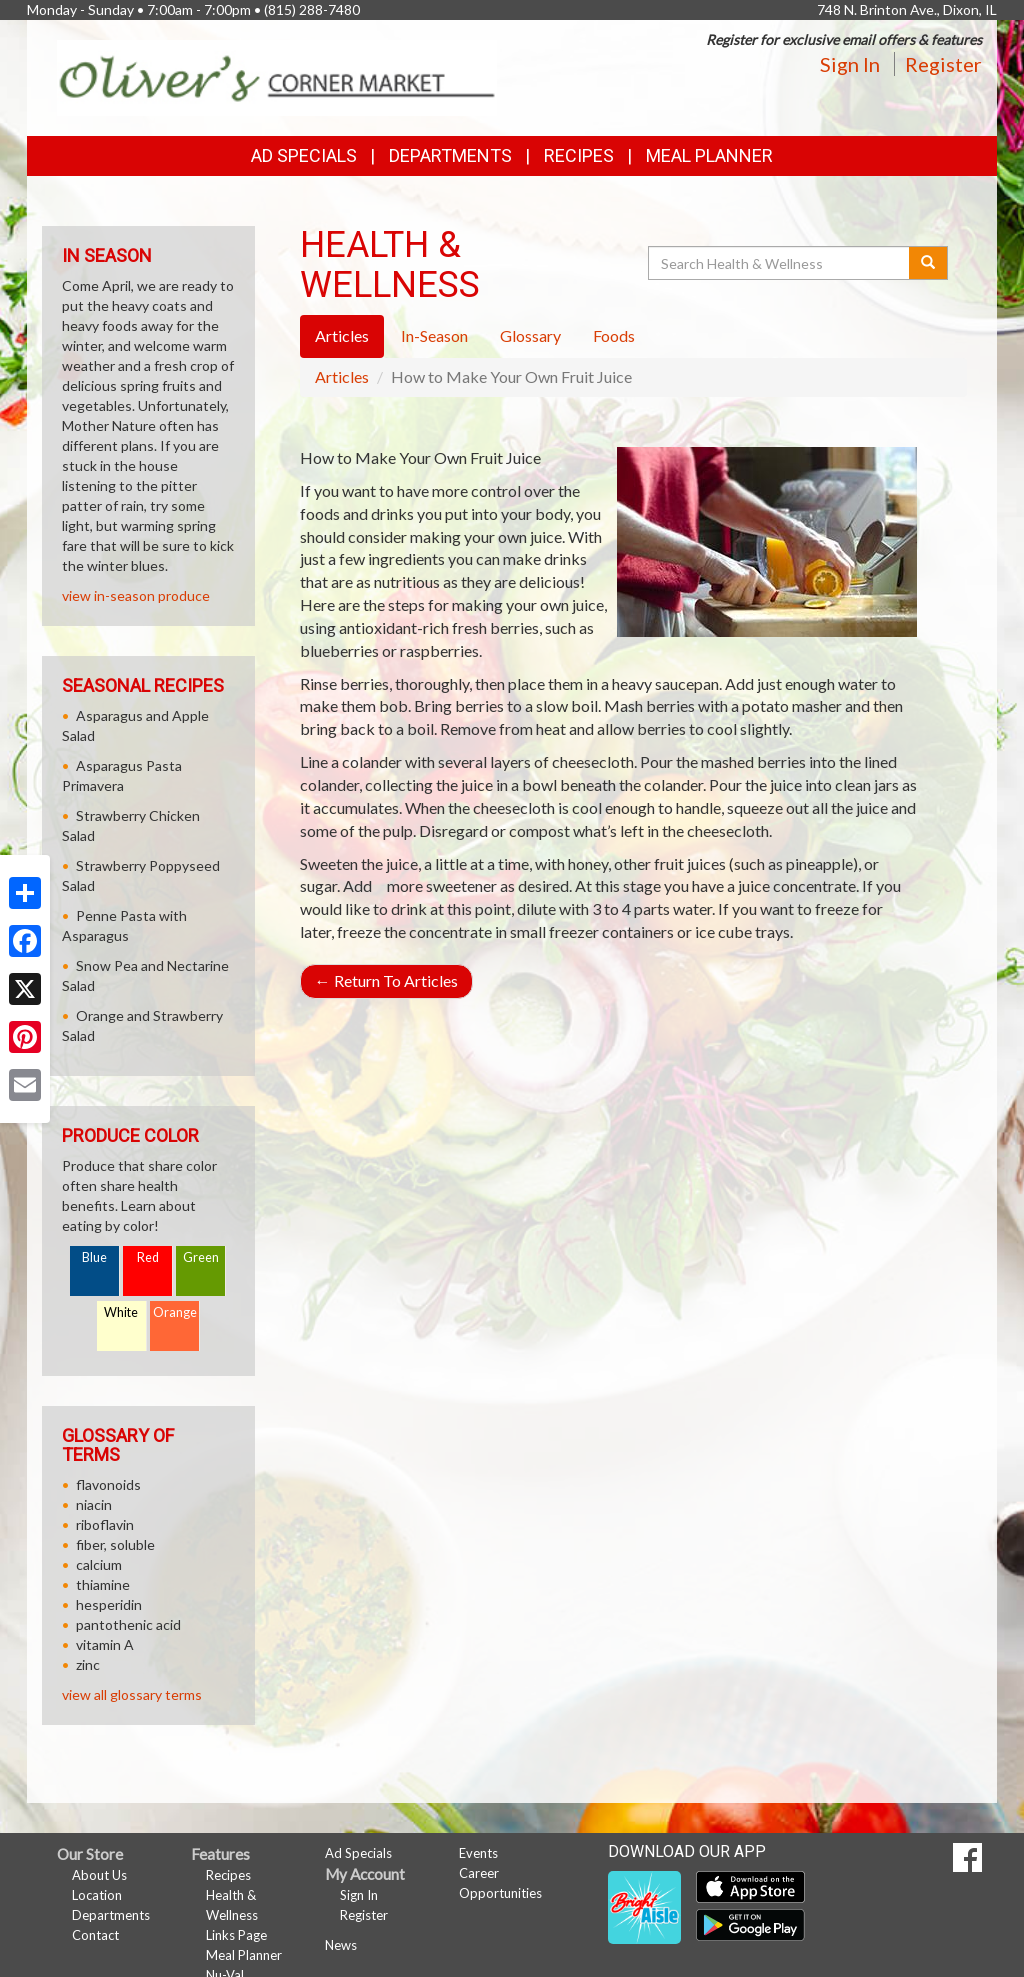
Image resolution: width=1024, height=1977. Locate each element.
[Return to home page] (277, 76)
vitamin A (105, 1644)
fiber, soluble (115, 1544)
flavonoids (108, 1484)
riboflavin (105, 1524)
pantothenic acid (128, 1624)
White (121, 1312)
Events (478, 1853)
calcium (99, 1564)
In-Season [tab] (434, 335)
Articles (342, 376)
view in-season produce (136, 595)
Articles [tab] (342, 335)
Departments (111, 1915)
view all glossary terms (132, 1694)
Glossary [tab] (530, 335)
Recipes (579, 155)
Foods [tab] (614, 335)
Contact (95, 1935)
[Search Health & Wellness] (780, 263)
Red (148, 1257)
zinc (88, 1664)
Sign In (850, 64)
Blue (94, 1257)
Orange (175, 1312)
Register (943, 64)
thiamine (103, 1584)
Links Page (236, 1935)
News (341, 1945)
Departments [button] (450, 155)
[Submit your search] (928, 263)
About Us (99, 1875)
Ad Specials (304, 155)
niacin (94, 1504)
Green (201, 1257)
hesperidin (109, 1604)
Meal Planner (709, 155)
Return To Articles (386, 980)
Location (97, 1895)
